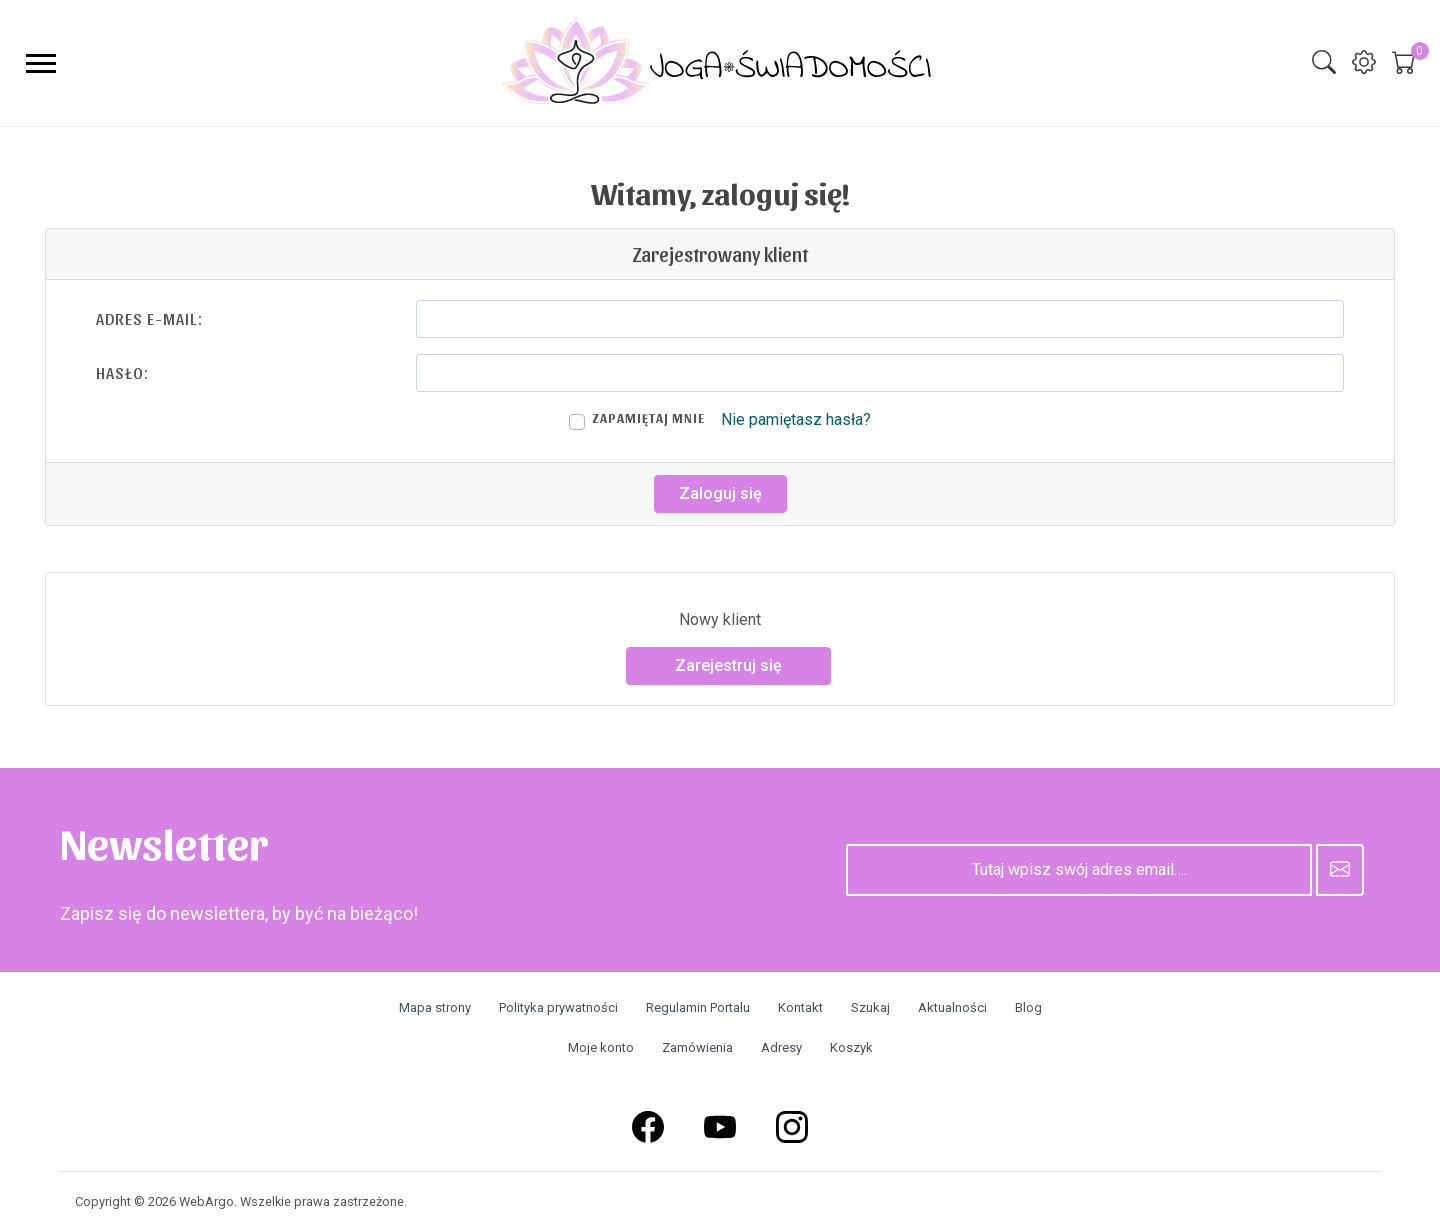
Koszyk (851, 1047)
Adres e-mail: (149, 318)
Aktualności (952, 1007)
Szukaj (870, 1007)
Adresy (781, 1047)
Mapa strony (435, 1007)
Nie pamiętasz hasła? (796, 419)
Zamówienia (697, 1047)
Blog (1028, 1007)
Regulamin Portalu (698, 1007)
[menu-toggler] (41, 63)
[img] (1324, 62)
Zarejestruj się (728, 665)
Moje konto (601, 1047)
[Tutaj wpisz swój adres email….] (1079, 870)
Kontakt (800, 1007)
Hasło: (122, 372)
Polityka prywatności (558, 1007)
